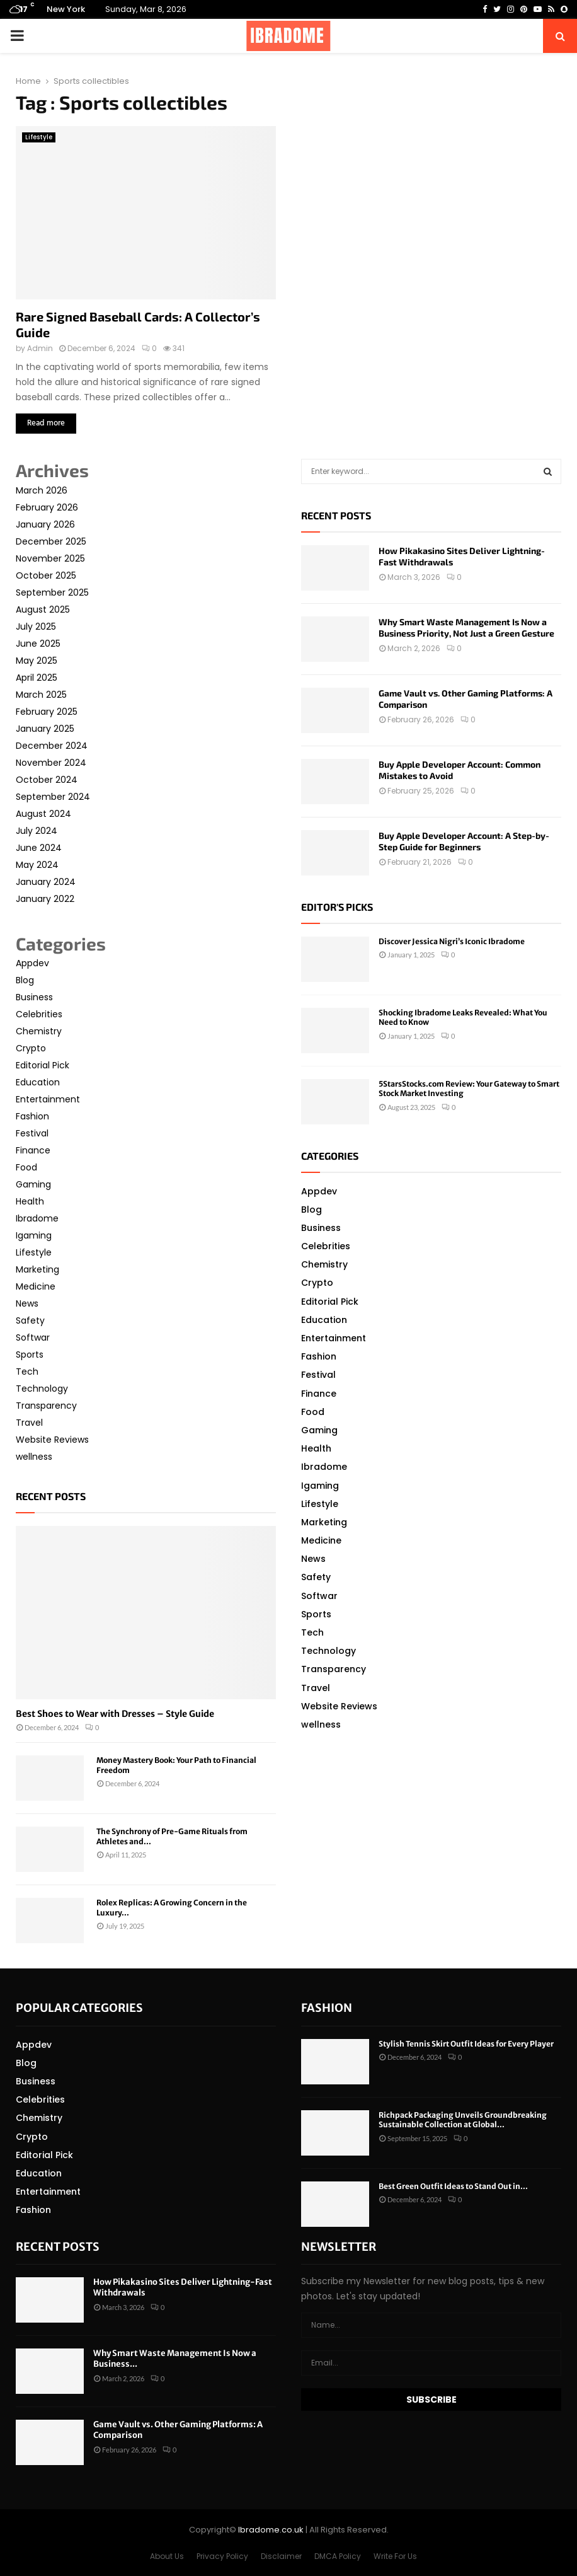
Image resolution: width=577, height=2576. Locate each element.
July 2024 (36, 830)
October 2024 (46, 779)
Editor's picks (337, 907)
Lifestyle (38, 137)
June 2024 (39, 847)
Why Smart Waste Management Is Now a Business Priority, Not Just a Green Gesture (466, 627)
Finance (33, 1150)
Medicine (35, 1286)
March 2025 (41, 694)
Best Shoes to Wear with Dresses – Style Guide (115, 1713)
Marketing (37, 1269)
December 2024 (52, 745)
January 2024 (46, 881)
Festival (32, 1133)
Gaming (33, 1184)
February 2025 (46, 711)
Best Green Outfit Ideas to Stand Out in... (453, 2186)
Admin (40, 348)
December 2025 (51, 541)
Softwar (33, 1337)
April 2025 (36, 677)
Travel (29, 1422)
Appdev (32, 963)
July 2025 (36, 626)
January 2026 (45, 524)
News (27, 1303)
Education (38, 1082)
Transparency (46, 1405)
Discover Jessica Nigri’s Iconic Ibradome (452, 941)
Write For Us (395, 2556)
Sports (29, 1354)
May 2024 (37, 864)
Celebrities (39, 1014)
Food (26, 1167)
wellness (34, 1456)
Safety (30, 1320)
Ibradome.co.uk (271, 2530)
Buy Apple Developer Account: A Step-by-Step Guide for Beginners (464, 841)
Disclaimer (281, 2556)
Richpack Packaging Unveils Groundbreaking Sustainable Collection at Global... (463, 2120)
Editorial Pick (42, 1065)
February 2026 (47, 507)
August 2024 (43, 813)
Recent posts (51, 1496)
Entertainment (48, 1099)
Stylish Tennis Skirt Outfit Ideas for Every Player (466, 2043)
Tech (27, 1371)
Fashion (32, 1116)
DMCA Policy (337, 2556)
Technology (42, 1388)
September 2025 (52, 592)
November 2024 (51, 762)
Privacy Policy (222, 2556)
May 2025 (36, 660)
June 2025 (38, 643)
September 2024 (53, 796)
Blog (25, 980)
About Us (167, 2556)
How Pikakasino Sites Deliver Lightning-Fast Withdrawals (182, 2287)
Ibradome (37, 1218)
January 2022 (45, 898)
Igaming (34, 1235)
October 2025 (46, 575)
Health (30, 1201)
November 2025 (50, 558)
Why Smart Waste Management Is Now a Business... (174, 2358)
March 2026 (41, 490)
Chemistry (39, 1031)
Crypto (31, 1048)
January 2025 (45, 728)
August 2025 (43, 609)
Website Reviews (52, 1439)
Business (34, 997)
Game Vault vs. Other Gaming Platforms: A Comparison (178, 2429)
